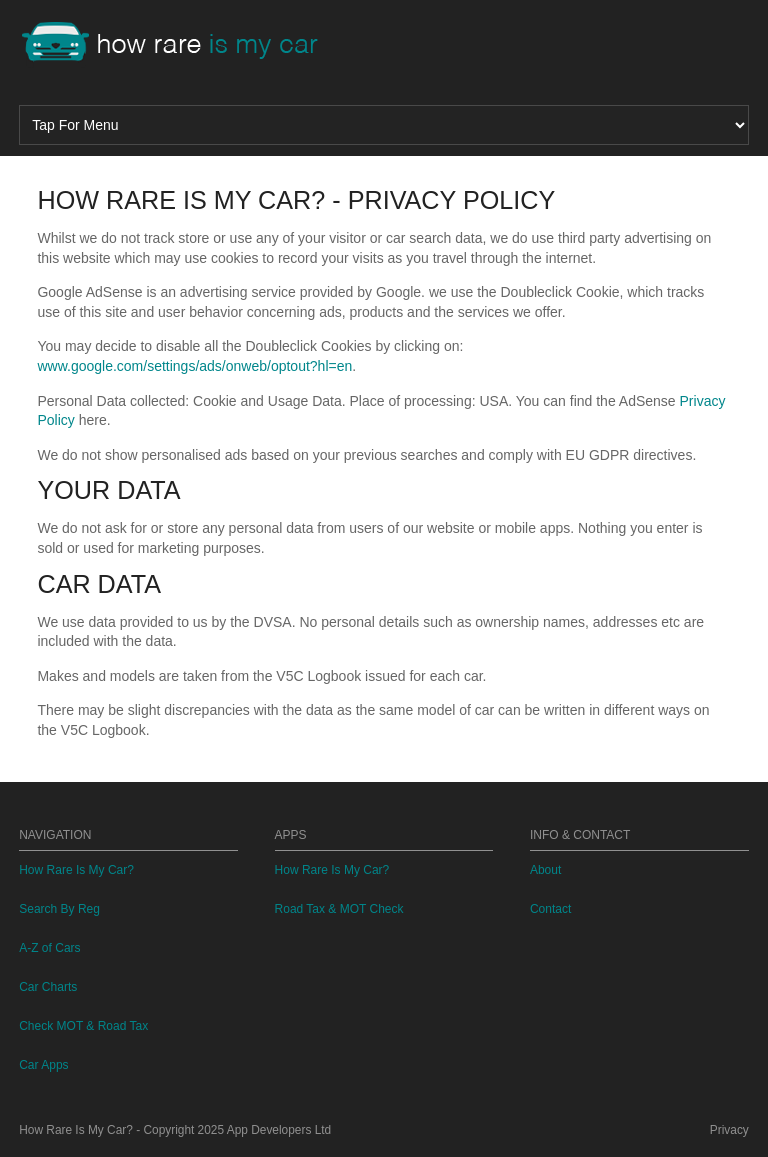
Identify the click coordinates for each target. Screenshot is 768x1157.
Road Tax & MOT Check (339, 909)
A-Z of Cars (49, 948)
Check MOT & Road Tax (83, 1026)
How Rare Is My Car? (76, 870)
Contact (550, 909)
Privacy (729, 1130)
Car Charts (48, 987)
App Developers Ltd (279, 1130)
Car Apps (43, 1065)
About (545, 870)
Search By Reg (59, 909)
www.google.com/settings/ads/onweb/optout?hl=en (194, 366)
